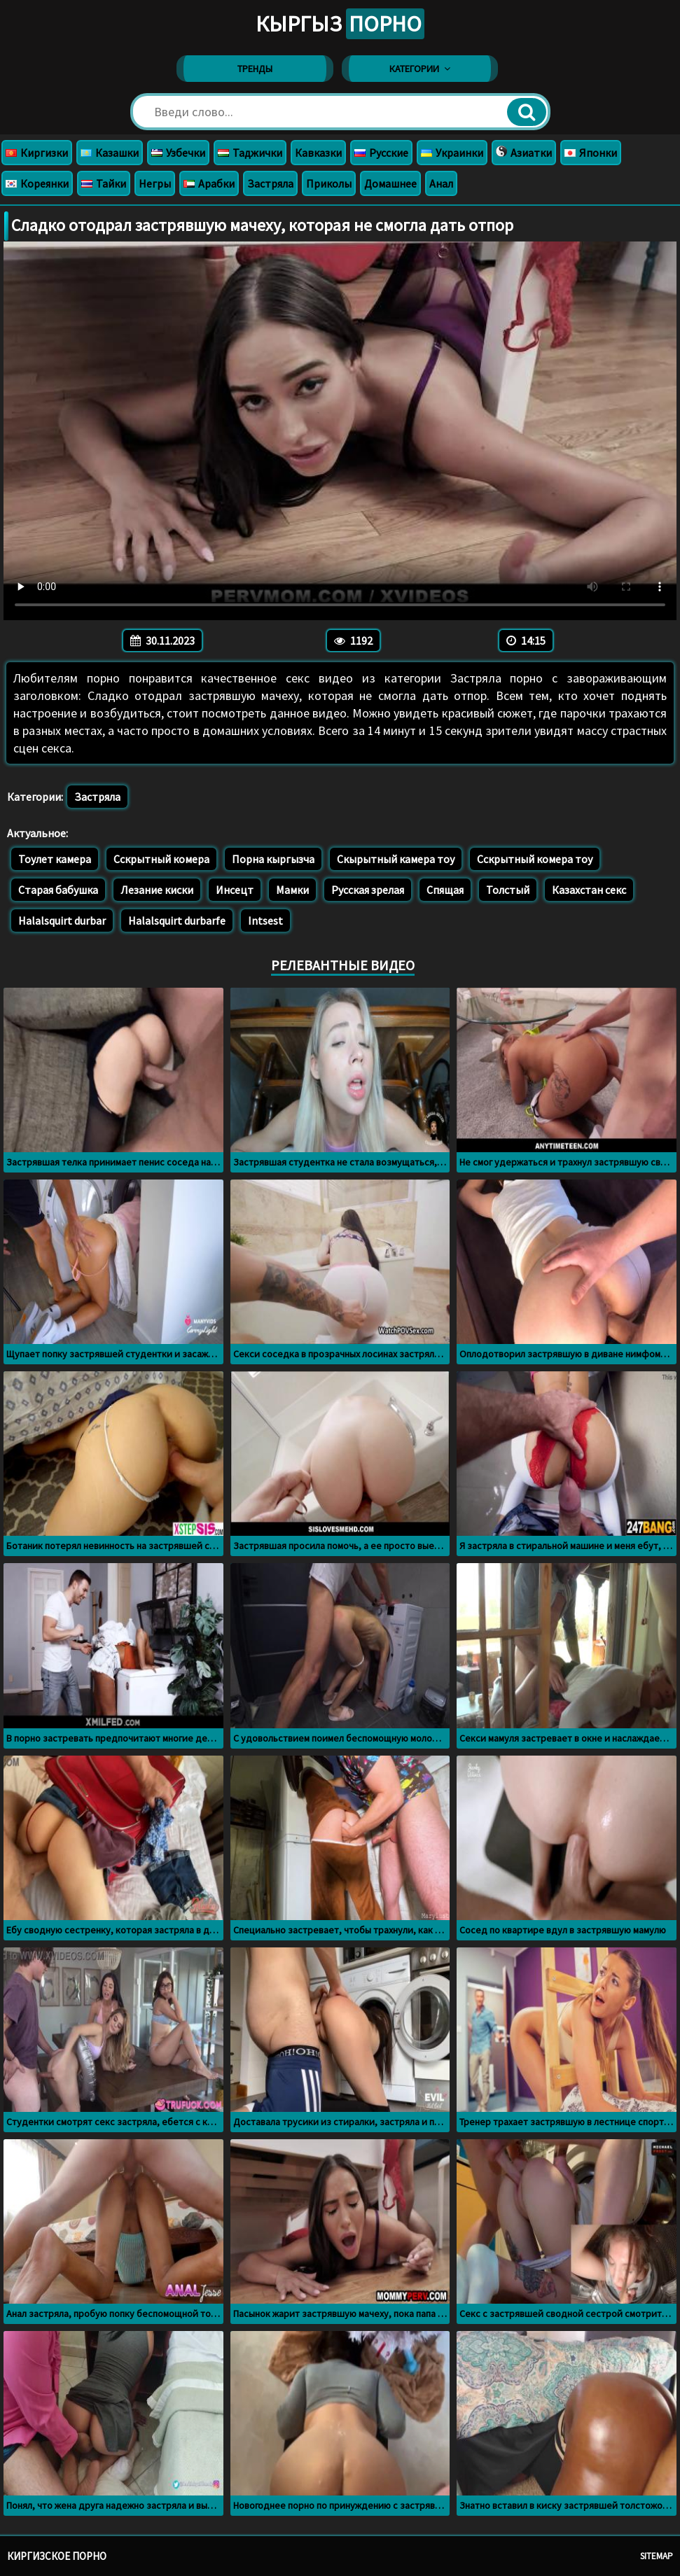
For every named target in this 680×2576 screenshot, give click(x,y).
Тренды (254, 68)
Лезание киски (156, 890)
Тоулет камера (54, 859)
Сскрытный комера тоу (534, 859)
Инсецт (235, 890)
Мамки (292, 890)
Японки (590, 153)
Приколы (329, 183)
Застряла (270, 183)
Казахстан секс (589, 890)
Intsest (265, 920)
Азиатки (524, 153)
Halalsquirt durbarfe (176, 920)
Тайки (103, 183)
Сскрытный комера (161, 859)
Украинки (452, 153)
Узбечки (178, 153)
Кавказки (318, 153)
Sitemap (656, 2556)
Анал (441, 183)
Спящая (445, 890)
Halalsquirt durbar (62, 920)
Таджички (250, 153)
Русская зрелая (367, 890)
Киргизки (37, 153)
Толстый (507, 890)
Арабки (209, 183)
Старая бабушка (58, 890)
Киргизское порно (56, 2556)
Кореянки (37, 183)
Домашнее (390, 183)
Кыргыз (340, 23)
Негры (155, 183)
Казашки (110, 153)
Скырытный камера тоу (396, 859)
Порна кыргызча (273, 859)
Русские (381, 153)
